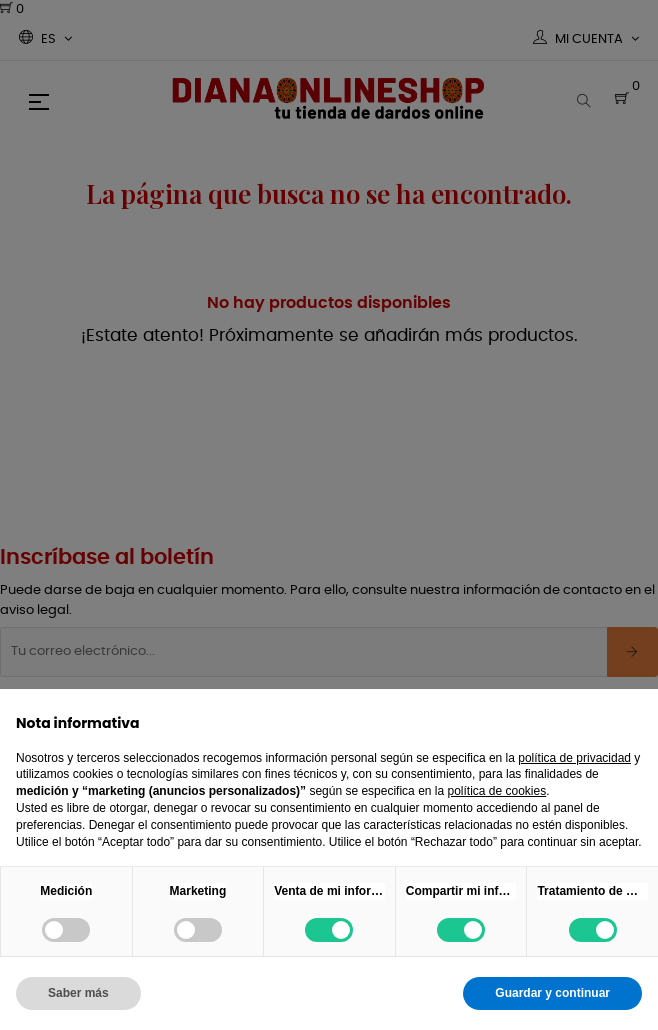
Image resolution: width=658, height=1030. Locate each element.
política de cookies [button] (496, 791)
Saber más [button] (78, 993)
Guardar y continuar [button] (552, 993)
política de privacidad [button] (574, 758)
